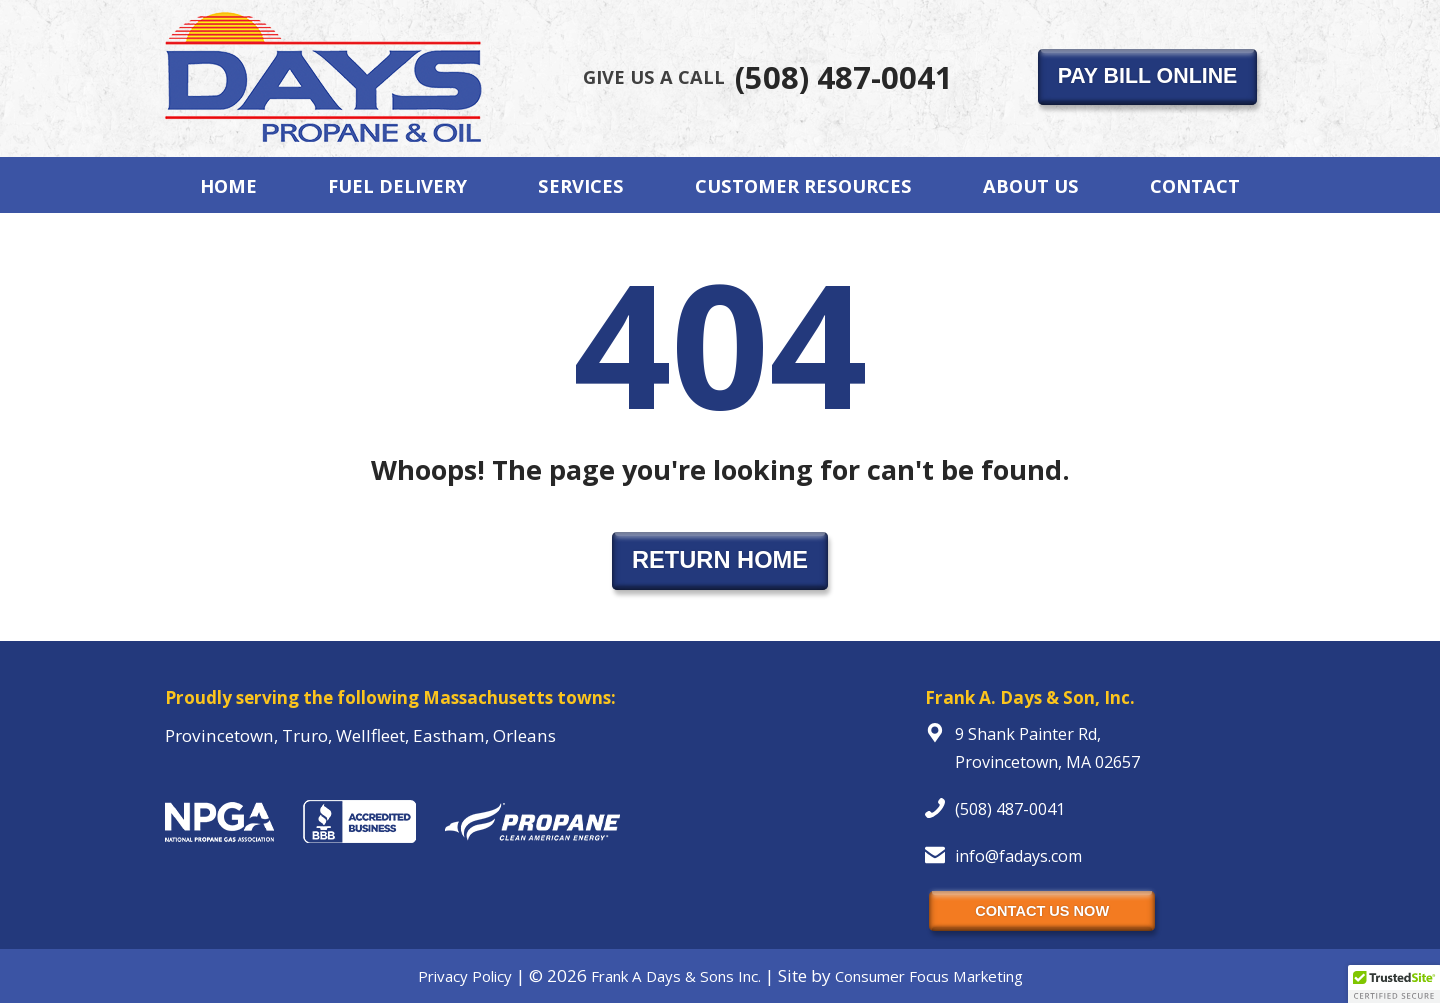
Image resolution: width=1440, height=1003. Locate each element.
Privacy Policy (465, 976)
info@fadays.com (1018, 856)
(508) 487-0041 (768, 77)
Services (581, 185)
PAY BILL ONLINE (1148, 76)
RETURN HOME (720, 560)
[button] (1394, 984)
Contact (1195, 185)
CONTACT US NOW (1042, 911)
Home (228, 185)
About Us (1031, 185)
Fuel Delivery (397, 185)
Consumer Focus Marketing (929, 976)
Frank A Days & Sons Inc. (676, 976)
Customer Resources (803, 185)
